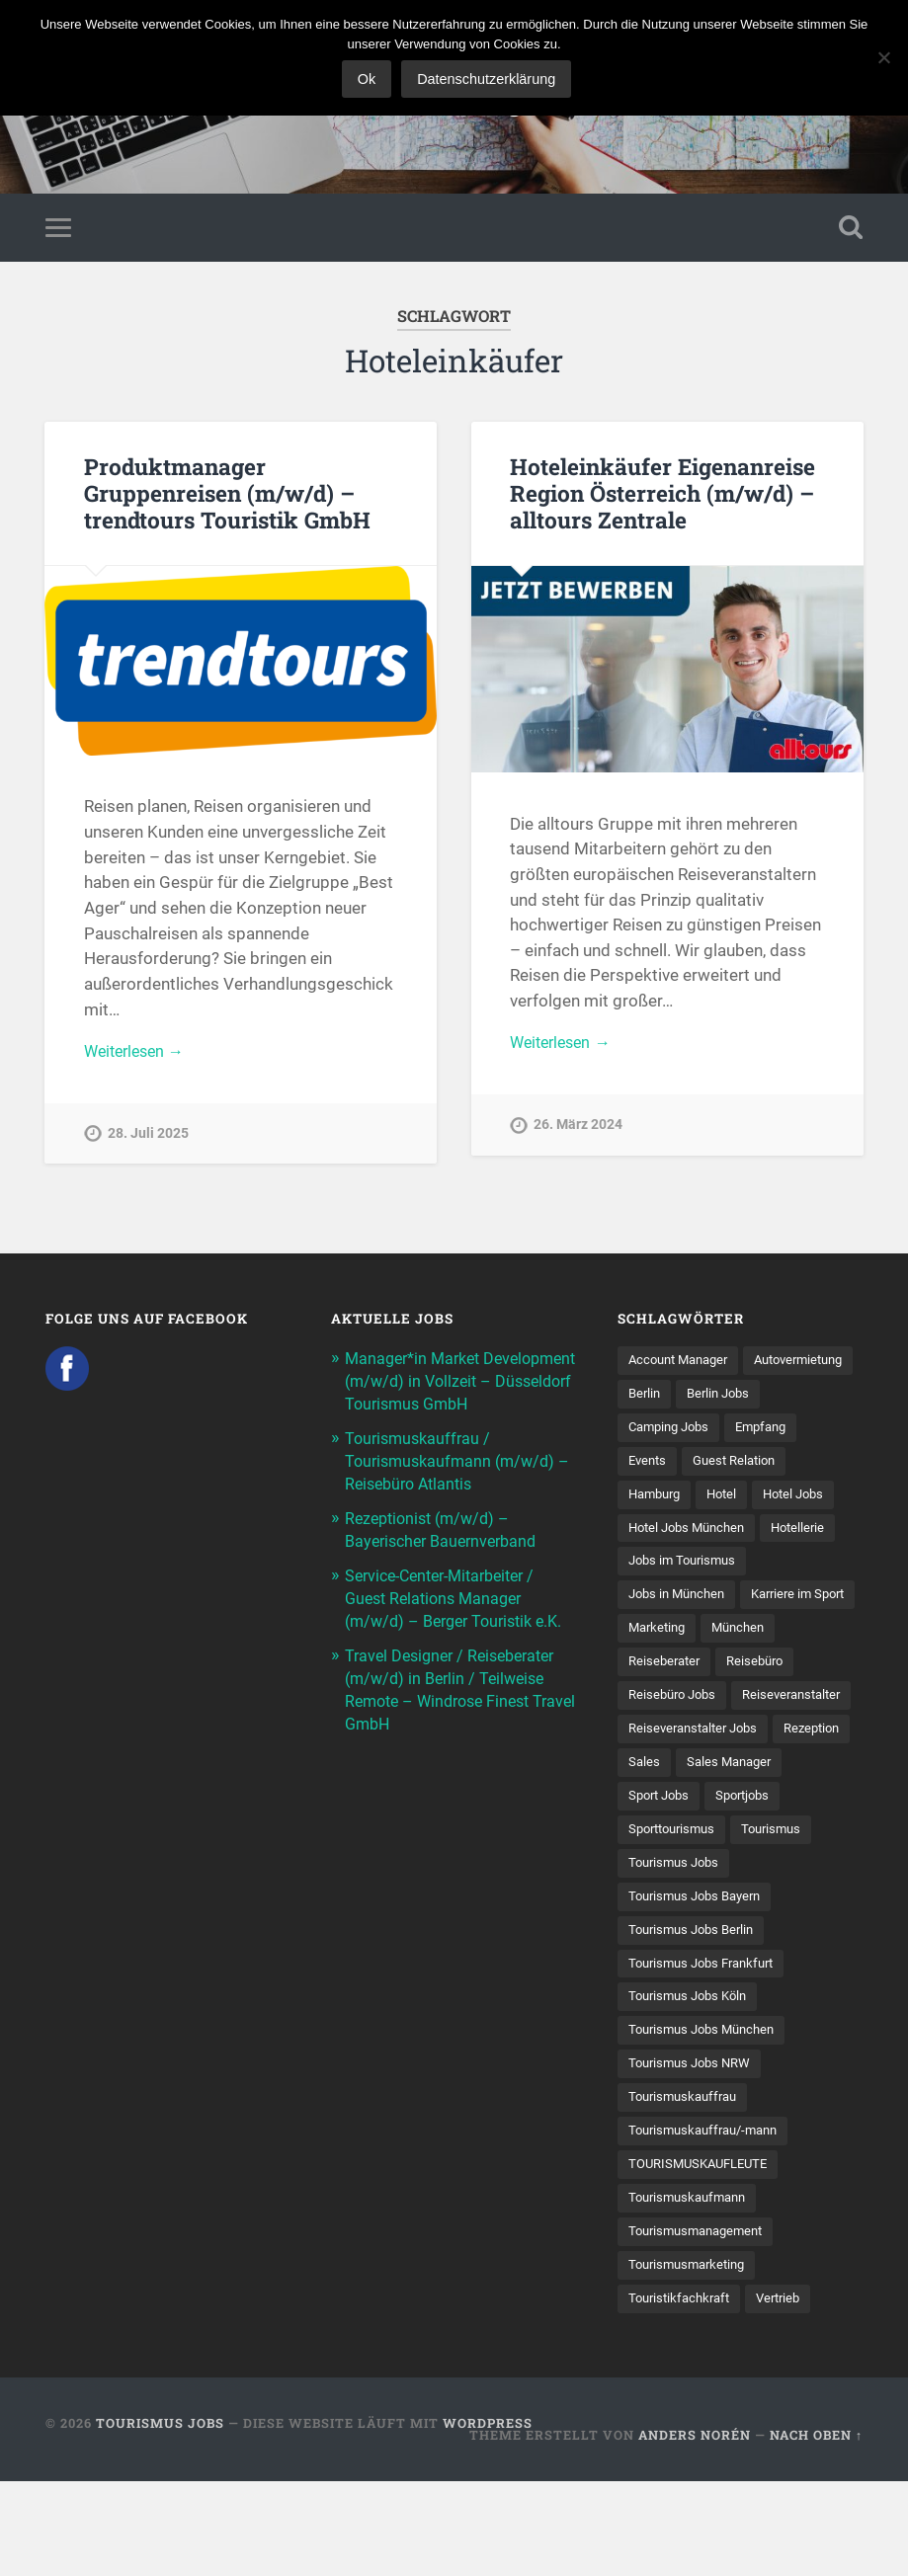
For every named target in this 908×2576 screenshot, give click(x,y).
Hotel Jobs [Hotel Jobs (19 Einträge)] (721, 1536)
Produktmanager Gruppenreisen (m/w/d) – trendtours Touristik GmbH (227, 496)
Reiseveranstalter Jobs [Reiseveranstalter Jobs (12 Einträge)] (698, 1809)
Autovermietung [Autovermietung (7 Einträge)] (677, 1399)
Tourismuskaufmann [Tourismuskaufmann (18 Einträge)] (692, 2289)
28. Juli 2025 (148, 1139)
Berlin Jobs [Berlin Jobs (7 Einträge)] (662, 1433)
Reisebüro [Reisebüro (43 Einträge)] (659, 1741)
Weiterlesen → (138, 1057)
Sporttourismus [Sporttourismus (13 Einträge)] (762, 1912)
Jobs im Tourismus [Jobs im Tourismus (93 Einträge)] (686, 1604)
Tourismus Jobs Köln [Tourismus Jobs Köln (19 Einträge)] (692, 2084)
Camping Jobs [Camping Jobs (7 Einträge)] (767, 1433)
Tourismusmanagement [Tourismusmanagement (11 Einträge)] (701, 2323)
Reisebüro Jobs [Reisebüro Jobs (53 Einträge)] (763, 1741)
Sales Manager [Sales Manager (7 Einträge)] (673, 1879)
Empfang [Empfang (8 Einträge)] (656, 1467)
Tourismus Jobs (160, 2518)
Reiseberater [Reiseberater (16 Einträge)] (750, 1707)
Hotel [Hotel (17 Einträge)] (644, 1536)
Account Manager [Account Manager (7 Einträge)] (683, 1364)
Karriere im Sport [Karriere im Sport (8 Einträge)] (679, 1672)
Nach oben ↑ (816, 2529)
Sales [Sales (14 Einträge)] (732, 1844)
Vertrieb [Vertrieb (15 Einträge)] (789, 2392)
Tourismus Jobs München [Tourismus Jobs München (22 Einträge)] (707, 2118)
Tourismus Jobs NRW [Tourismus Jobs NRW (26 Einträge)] (694, 2152)
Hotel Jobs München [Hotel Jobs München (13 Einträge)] (691, 1569)
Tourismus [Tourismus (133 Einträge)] (660, 1947)
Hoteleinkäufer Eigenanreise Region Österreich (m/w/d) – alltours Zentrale (662, 496)
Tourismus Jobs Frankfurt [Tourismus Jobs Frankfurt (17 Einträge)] (707, 2049)
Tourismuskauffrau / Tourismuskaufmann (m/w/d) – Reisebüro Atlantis (455, 1483)
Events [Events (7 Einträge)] (732, 1467)
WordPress (488, 2518)
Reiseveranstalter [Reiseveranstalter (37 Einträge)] (681, 1775)
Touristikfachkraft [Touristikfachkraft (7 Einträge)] (683, 2392)
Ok (368, 79)
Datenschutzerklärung (489, 79)
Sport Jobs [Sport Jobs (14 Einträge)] (779, 1879)
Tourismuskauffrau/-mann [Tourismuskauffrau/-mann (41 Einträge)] (709, 2220)
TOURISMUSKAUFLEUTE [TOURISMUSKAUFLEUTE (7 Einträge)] (704, 2255)
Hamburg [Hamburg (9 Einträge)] (774, 1501)
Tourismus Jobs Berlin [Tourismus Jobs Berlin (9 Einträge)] (696, 2015)
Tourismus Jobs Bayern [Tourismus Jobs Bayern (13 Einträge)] (700, 1981)
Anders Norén (694, 2529)
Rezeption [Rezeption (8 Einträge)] (659, 1844)
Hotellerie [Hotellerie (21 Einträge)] (810, 1569)
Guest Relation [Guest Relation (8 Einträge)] (673, 1501)
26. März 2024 (578, 1131)
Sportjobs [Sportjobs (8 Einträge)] (658, 1912)
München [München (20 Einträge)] (657, 1707)
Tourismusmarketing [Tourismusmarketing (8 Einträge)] (691, 2358)
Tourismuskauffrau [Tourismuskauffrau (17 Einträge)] (687, 2187)
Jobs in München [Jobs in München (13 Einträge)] (680, 1639)
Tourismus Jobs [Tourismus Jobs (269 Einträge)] (768, 1947)
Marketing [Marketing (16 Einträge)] (789, 1672)
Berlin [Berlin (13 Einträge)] (771, 1399)
